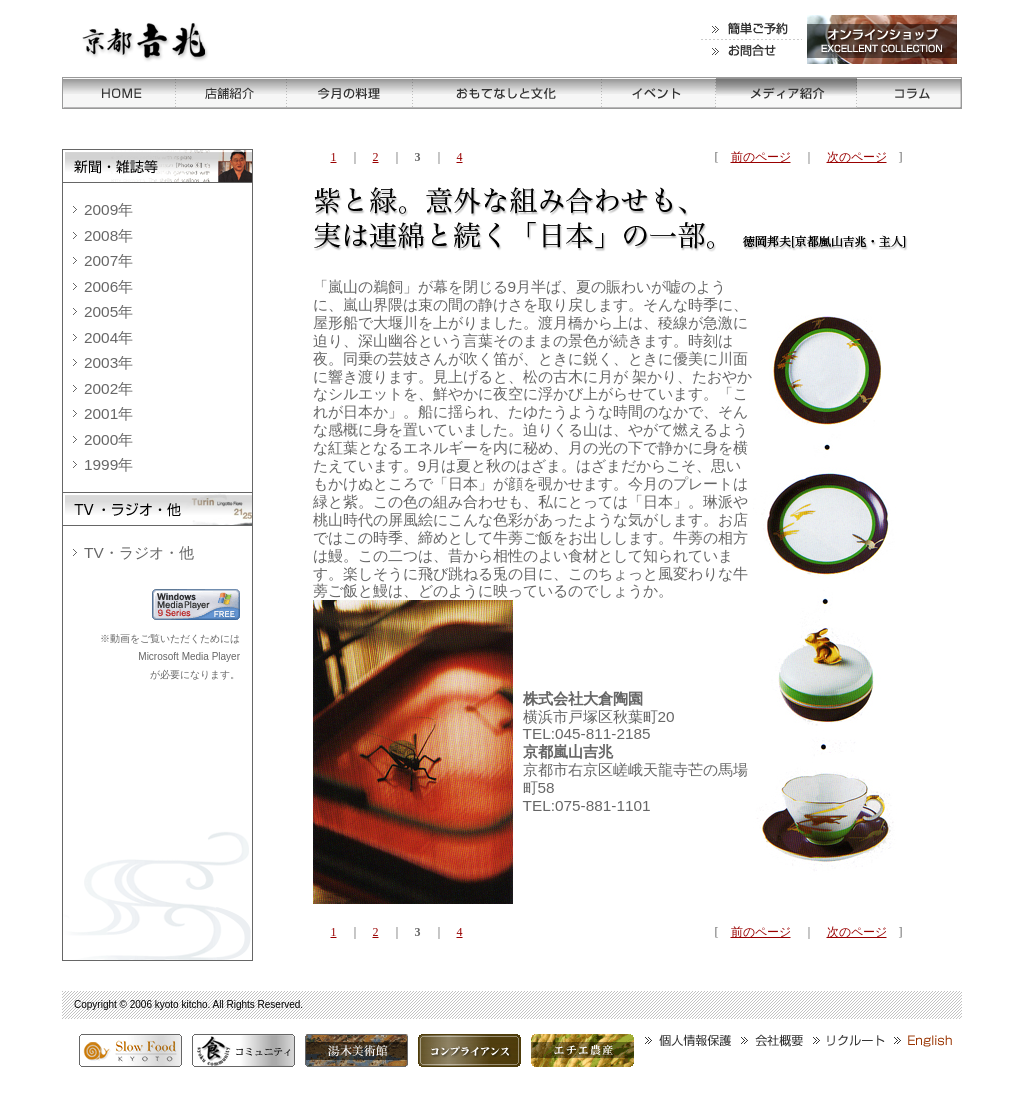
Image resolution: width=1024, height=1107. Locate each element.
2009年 (108, 209)
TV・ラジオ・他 (139, 552)
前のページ (761, 157)
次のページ (857, 157)
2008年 (108, 235)
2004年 (108, 337)
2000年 (108, 439)
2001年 (108, 413)
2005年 (108, 311)
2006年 (108, 286)
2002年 (108, 388)
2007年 (108, 260)
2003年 (108, 362)
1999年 (108, 464)
